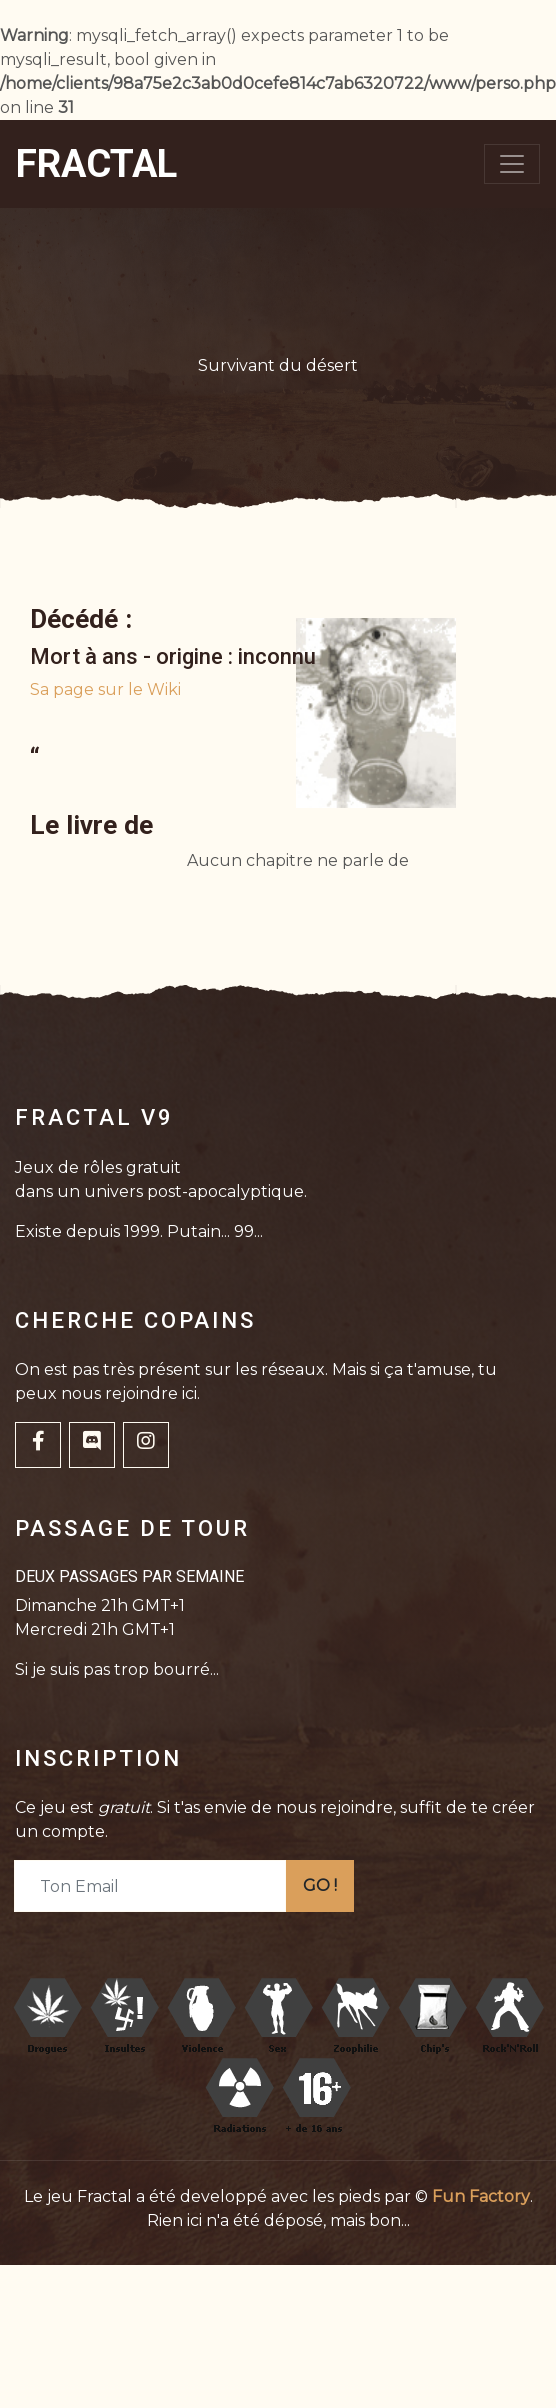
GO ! (320, 1885)
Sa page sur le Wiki (105, 689)
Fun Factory (481, 2196)
